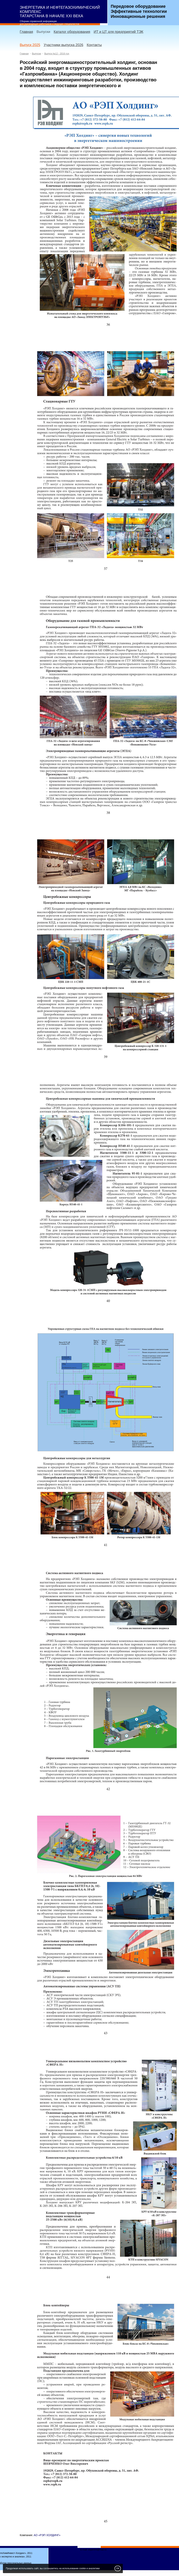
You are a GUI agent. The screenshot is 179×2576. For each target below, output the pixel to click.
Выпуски (43, 32)
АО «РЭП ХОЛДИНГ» (47, 2535)
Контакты (94, 45)
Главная (26, 32)
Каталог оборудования (72, 32)
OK (117, 2568)
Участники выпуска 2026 (63, 45)
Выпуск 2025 (30, 45)
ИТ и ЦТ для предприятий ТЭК (118, 32)
